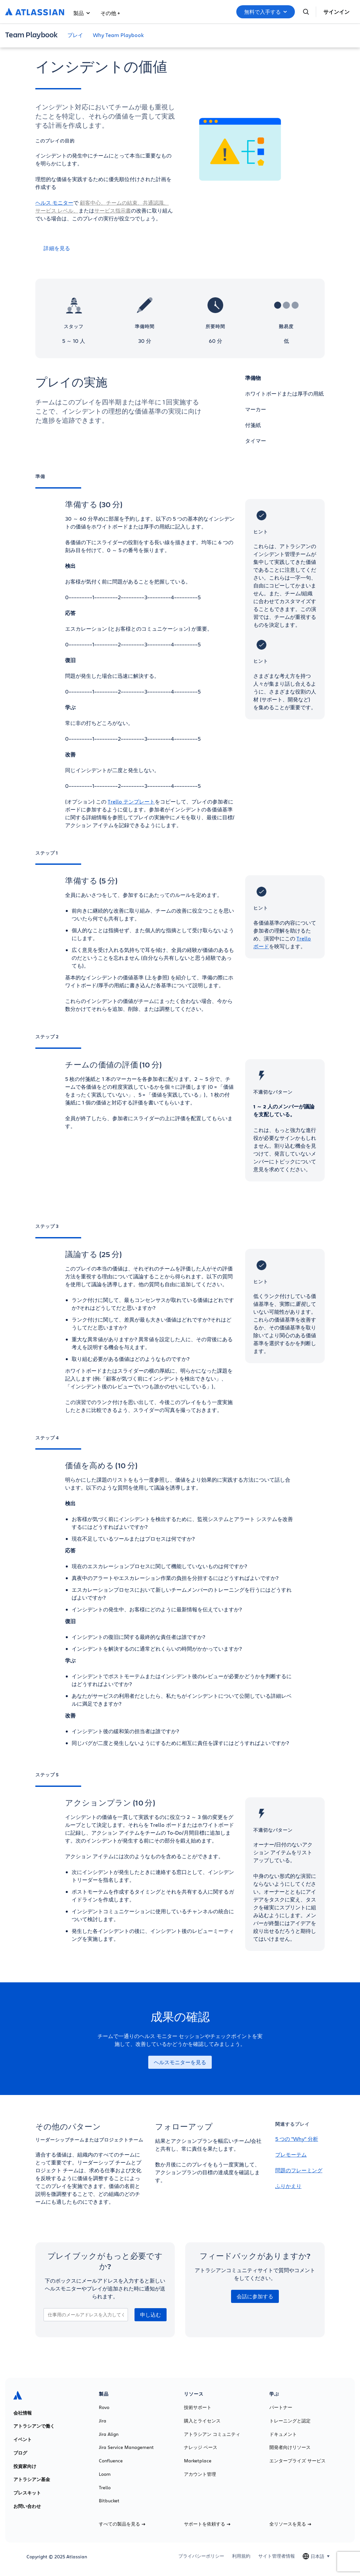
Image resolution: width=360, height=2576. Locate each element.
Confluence (111, 2460)
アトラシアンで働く (34, 2426)
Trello (105, 2487)
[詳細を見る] (105, 248)
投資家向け (24, 2466)
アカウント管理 (200, 2474)
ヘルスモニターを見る (180, 2062)
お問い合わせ (27, 2506)
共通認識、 (156, 202)
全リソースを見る (290, 2524)
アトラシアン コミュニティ (212, 2434)
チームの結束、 (124, 202)
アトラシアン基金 (31, 2479)
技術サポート (197, 2407)
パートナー (280, 2407)
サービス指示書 (112, 210)
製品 (81, 12)
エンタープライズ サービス (297, 2460)
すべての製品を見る (122, 2524)
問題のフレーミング (298, 2170)
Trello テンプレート (131, 801)
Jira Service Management (126, 2447)
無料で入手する (265, 11)
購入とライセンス (202, 2420)
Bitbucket (109, 2500)
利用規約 (241, 2556)
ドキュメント (283, 2434)
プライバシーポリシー (201, 2556)
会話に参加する (255, 2296)
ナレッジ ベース (200, 2447)
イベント (22, 2439)
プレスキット (27, 2492)
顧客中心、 (93, 202)
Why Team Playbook (118, 34)
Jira (102, 2420)
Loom (105, 2474)
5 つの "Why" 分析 (296, 2138)
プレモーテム (291, 2154)
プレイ (75, 34)
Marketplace (197, 2460)
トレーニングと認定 (290, 2420)
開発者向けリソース (290, 2447)
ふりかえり (288, 2185)
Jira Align (108, 2434)
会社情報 (22, 2413)
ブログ (20, 2453)
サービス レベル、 (57, 210)
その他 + (110, 12)
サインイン (336, 11)
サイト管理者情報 (276, 2556)
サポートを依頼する (207, 2524)
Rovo (104, 2407)
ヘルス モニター (54, 202)
